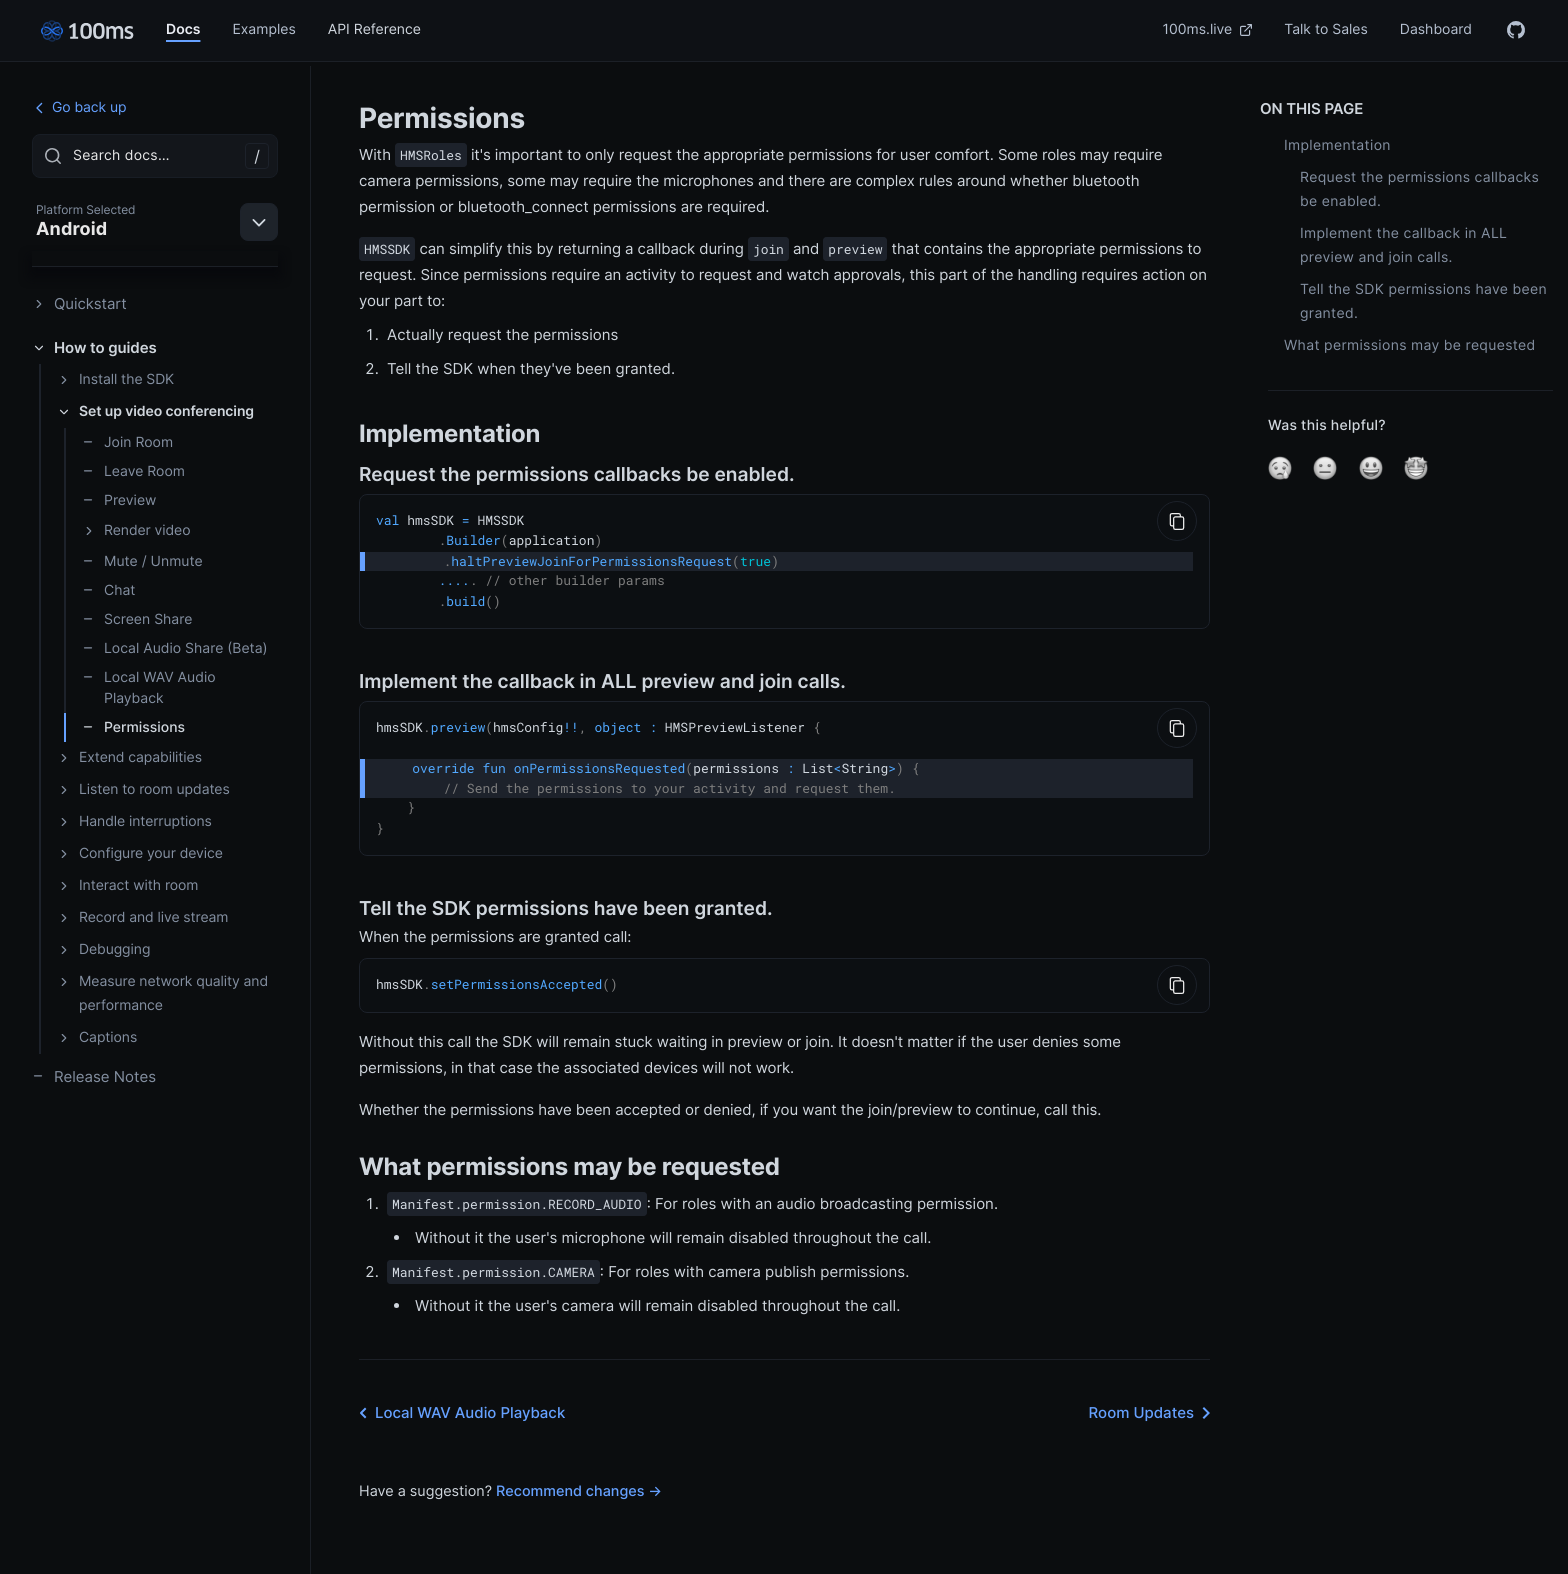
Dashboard (1436, 29)
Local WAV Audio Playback (149, 688)
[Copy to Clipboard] (1177, 521)
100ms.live (1208, 29)
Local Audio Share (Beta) (175, 648)
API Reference (374, 29)
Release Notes (94, 1076)
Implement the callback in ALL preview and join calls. (1403, 245)
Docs (183, 29)
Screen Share (137, 619)
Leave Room (133, 471)
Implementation (1337, 145)
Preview (119, 500)
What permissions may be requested (1410, 345)
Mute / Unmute (142, 561)
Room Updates (1153, 1404)
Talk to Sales (1326, 29)
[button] (1280, 468)
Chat (108, 590)
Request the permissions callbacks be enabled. (1419, 189)
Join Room (127, 442)
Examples (263, 29)
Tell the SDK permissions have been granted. (1423, 301)
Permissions (133, 727)
